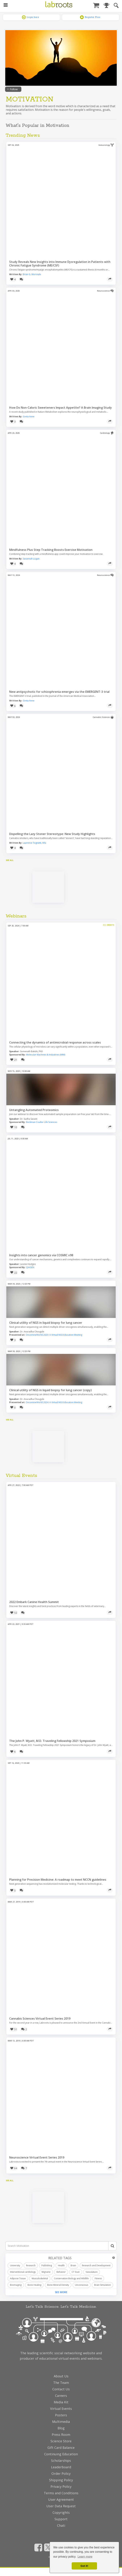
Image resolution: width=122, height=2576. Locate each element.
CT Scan (76, 2271)
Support (61, 2519)
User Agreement (61, 2499)
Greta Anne (28, 416)
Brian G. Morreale (32, 274)
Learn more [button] (85, 2556)
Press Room (61, 2434)
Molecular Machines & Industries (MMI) (45, 1054)
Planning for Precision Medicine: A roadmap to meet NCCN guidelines (57, 1879)
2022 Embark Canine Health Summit (34, 1602)
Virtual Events (21, 1476)
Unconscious (81, 2284)
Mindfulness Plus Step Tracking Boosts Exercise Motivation (50, 550)
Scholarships (61, 2460)
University (15, 2265)
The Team (61, 2382)
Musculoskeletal (40, 2278)
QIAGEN (30, 1267)
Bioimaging (16, 2284)
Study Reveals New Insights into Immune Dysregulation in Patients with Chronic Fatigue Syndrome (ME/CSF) (59, 263)
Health (61, 2265)
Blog (61, 2428)
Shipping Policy (61, 2480)
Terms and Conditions (61, 2493)
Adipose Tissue (18, 2278)
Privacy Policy (61, 2486)
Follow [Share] (12, 89)
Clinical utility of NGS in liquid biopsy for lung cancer (45, 1322)
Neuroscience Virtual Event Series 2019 (36, 2157)
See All (9, 860)
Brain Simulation (102, 2284)
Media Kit (61, 2402)
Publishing (46, 2265)
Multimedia (61, 2421)
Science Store (61, 2441)
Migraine (46, 2271)
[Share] (110, 279)
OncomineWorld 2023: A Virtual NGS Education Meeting (54, 1334)
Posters (61, 2415)
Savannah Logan (31, 558)
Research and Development (96, 2265)
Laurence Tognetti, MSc (34, 842)
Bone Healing (34, 2284)
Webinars (16, 916)
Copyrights (61, 2512)
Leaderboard (61, 2467)
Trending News (23, 135)
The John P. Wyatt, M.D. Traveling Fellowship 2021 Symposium (52, 1741)
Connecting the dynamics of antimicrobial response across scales (55, 1042)
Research (30, 2265)
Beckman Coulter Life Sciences (41, 1122)
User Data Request (61, 2506)
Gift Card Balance (61, 2447)
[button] (12, 279)
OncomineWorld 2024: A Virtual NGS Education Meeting (54, 1402)
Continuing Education (61, 2454)
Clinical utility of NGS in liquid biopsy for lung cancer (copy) (50, 1390)
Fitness (98, 2278)
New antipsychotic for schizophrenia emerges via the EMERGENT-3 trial (59, 692)
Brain (73, 2265)
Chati (61, 2525)
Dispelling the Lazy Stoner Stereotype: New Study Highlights (52, 834)
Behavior (61, 2271)
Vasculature (92, 2271)
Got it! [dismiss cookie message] (84, 2565)
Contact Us (61, 2389)
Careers (61, 2395)
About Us (61, 2376)
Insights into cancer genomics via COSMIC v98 (41, 1255)
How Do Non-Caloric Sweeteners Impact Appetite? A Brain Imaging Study (60, 407)
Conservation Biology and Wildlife (71, 2278)
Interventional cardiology (23, 2271)
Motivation (29, 99)
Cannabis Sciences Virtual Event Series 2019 (39, 2018)
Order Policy (61, 2473)
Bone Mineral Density (58, 2284)
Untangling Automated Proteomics (34, 1110)
